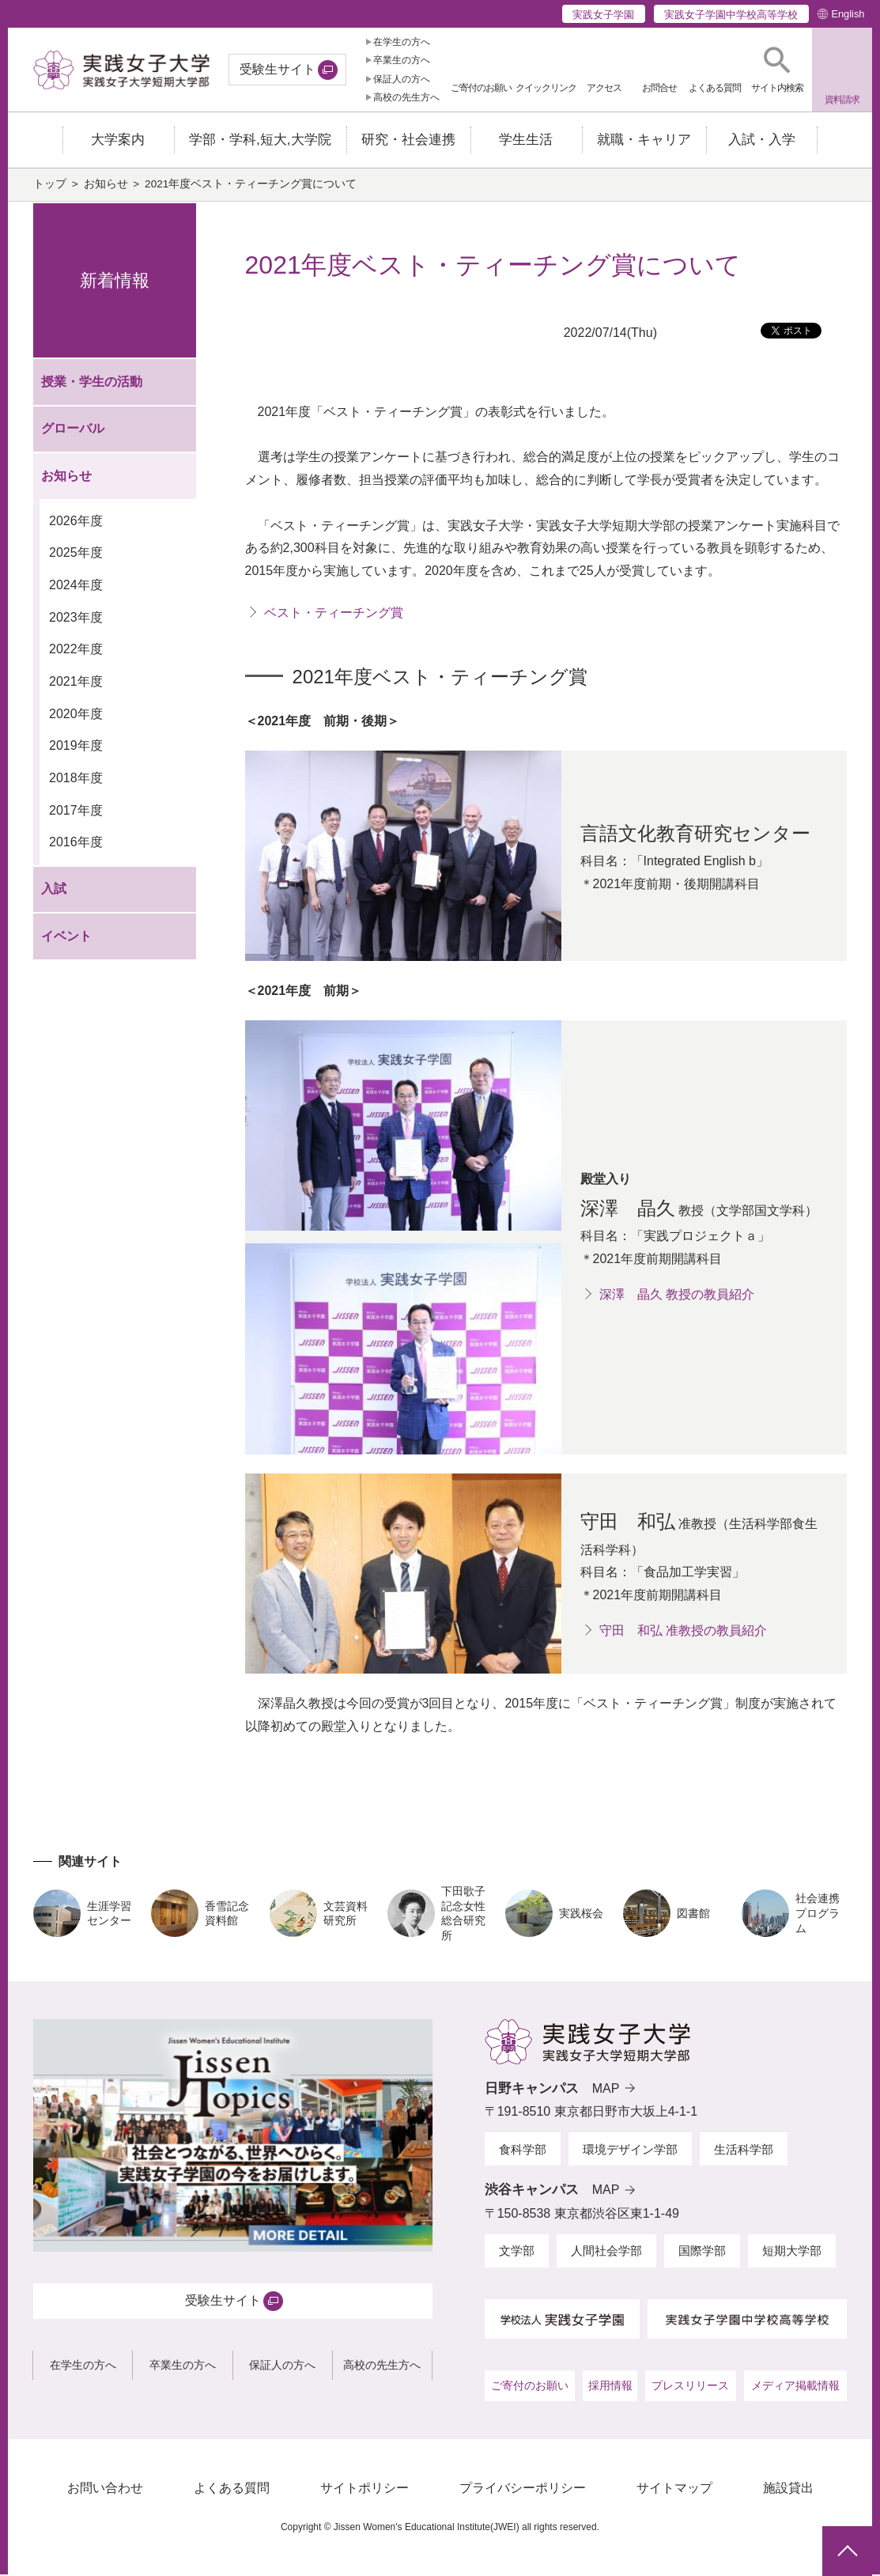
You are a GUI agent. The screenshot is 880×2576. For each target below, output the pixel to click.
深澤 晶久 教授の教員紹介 (676, 1296)
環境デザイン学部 (630, 2151)
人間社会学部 (606, 2252)
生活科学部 (743, 2151)
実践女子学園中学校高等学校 (731, 15)
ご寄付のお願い (529, 2387)
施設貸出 (788, 2489)
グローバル (72, 430)
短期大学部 (791, 2252)
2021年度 (76, 683)
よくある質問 (232, 2489)
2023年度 (76, 619)
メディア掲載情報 (795, 2387)
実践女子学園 (603, 15)
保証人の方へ (401, 79)
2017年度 (76, 811)
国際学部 (702, 2252)
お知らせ (106, 185)
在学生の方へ (401, 41)
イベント (66, 937)
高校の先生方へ (406, 97)
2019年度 (76, 747)
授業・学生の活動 (91, 383)
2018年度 (76, 779)
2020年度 (76, 715)
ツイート (796, 335)
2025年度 (76, 554)
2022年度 (76, 650)
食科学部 (522, 2151)
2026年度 (76, 522)
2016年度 (76, 843)
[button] (777, 70)
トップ (49, 185)
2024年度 (76, 586)
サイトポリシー (364, 2489)
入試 (53, 890)
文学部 (516, 2252)
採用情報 (610, 2387)
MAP (606, 2090)
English (847, 14)
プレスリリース (690, 2387)
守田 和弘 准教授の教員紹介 (683, 1632)
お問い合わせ (105, 2489)
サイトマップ (674, 2489)
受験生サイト (277, 69)
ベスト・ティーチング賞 (333, 614)
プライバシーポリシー (522, 2489)
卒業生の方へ (401, 60)
